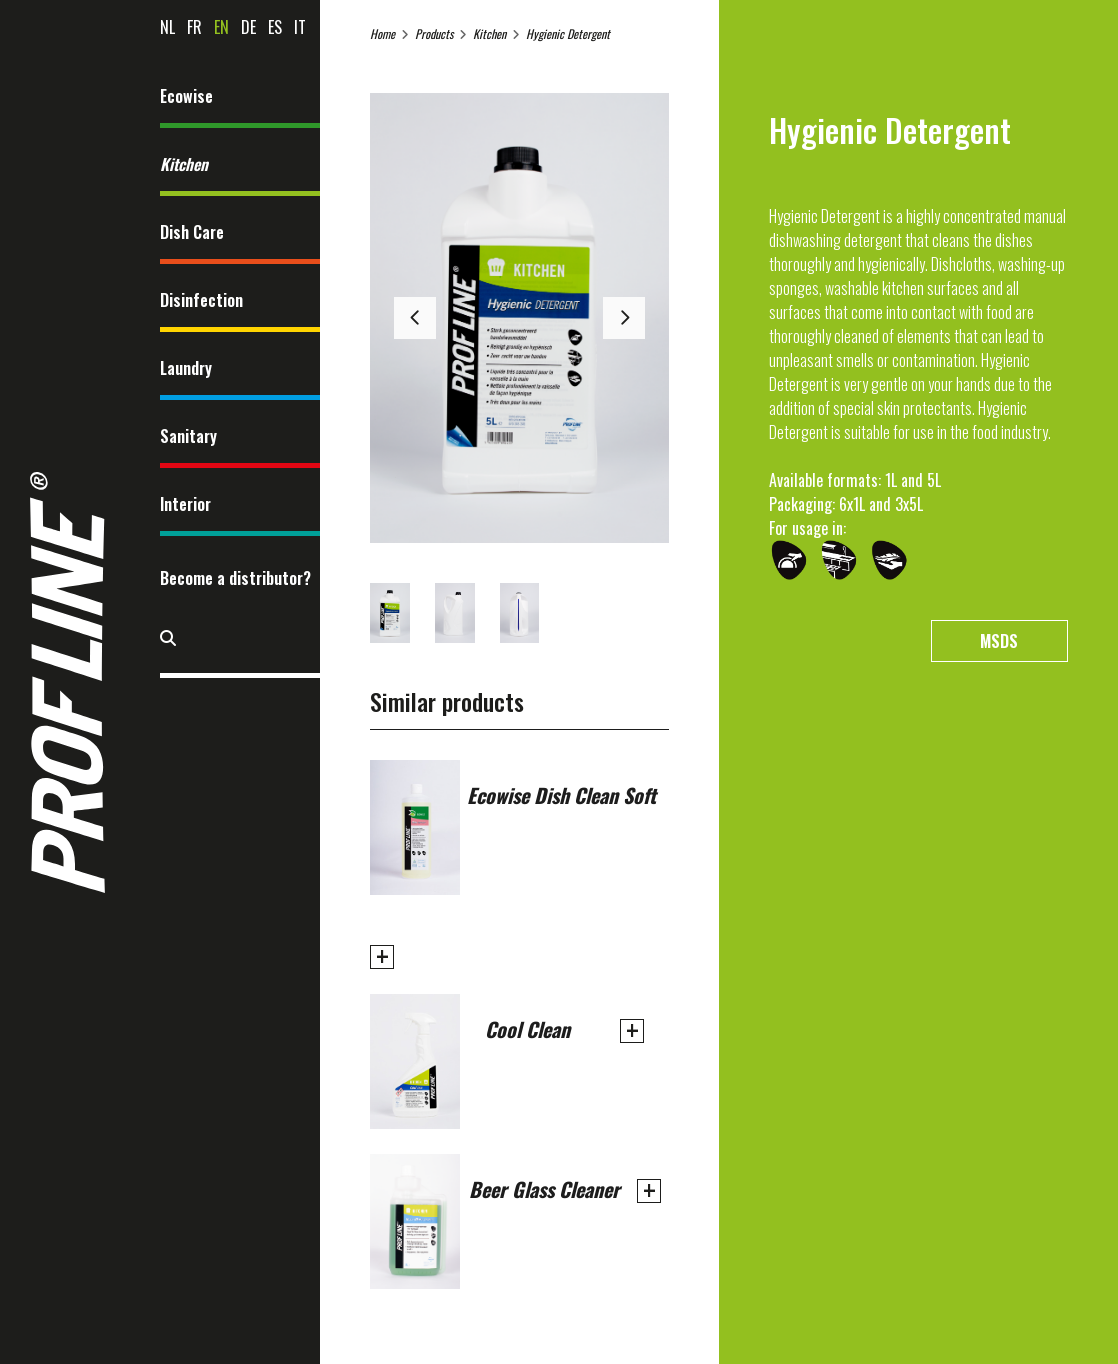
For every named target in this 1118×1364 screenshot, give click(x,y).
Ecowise (186, 96)
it (300, 27)
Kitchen (184, 164)
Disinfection (201, 300)
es (275, 27)
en (221, 27)
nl (167, 27)
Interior (185, 504)
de (248, 27)
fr (194, 27)
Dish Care (192, 232)
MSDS (999, 641)
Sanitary (188, 436)
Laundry (186, 368)
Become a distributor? (235, 578)
